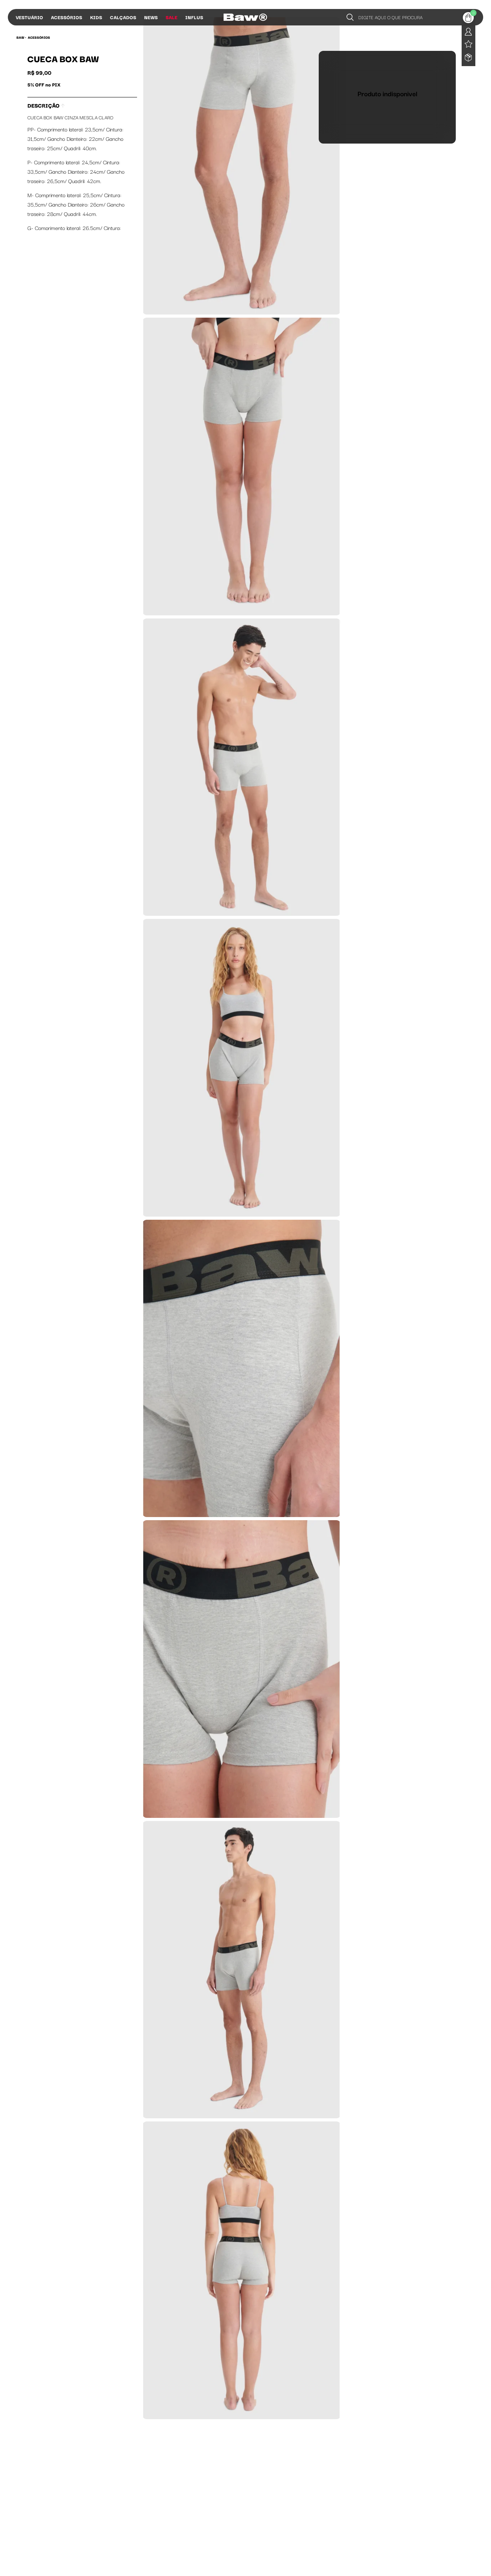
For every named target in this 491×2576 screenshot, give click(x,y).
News (151, 17)
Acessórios (66, 17)
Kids (96, 17)
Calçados (123, 17)
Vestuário (29, 17)
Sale (171, 17)
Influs (194, 17)
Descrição (46, 105)
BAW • (21, 37)
